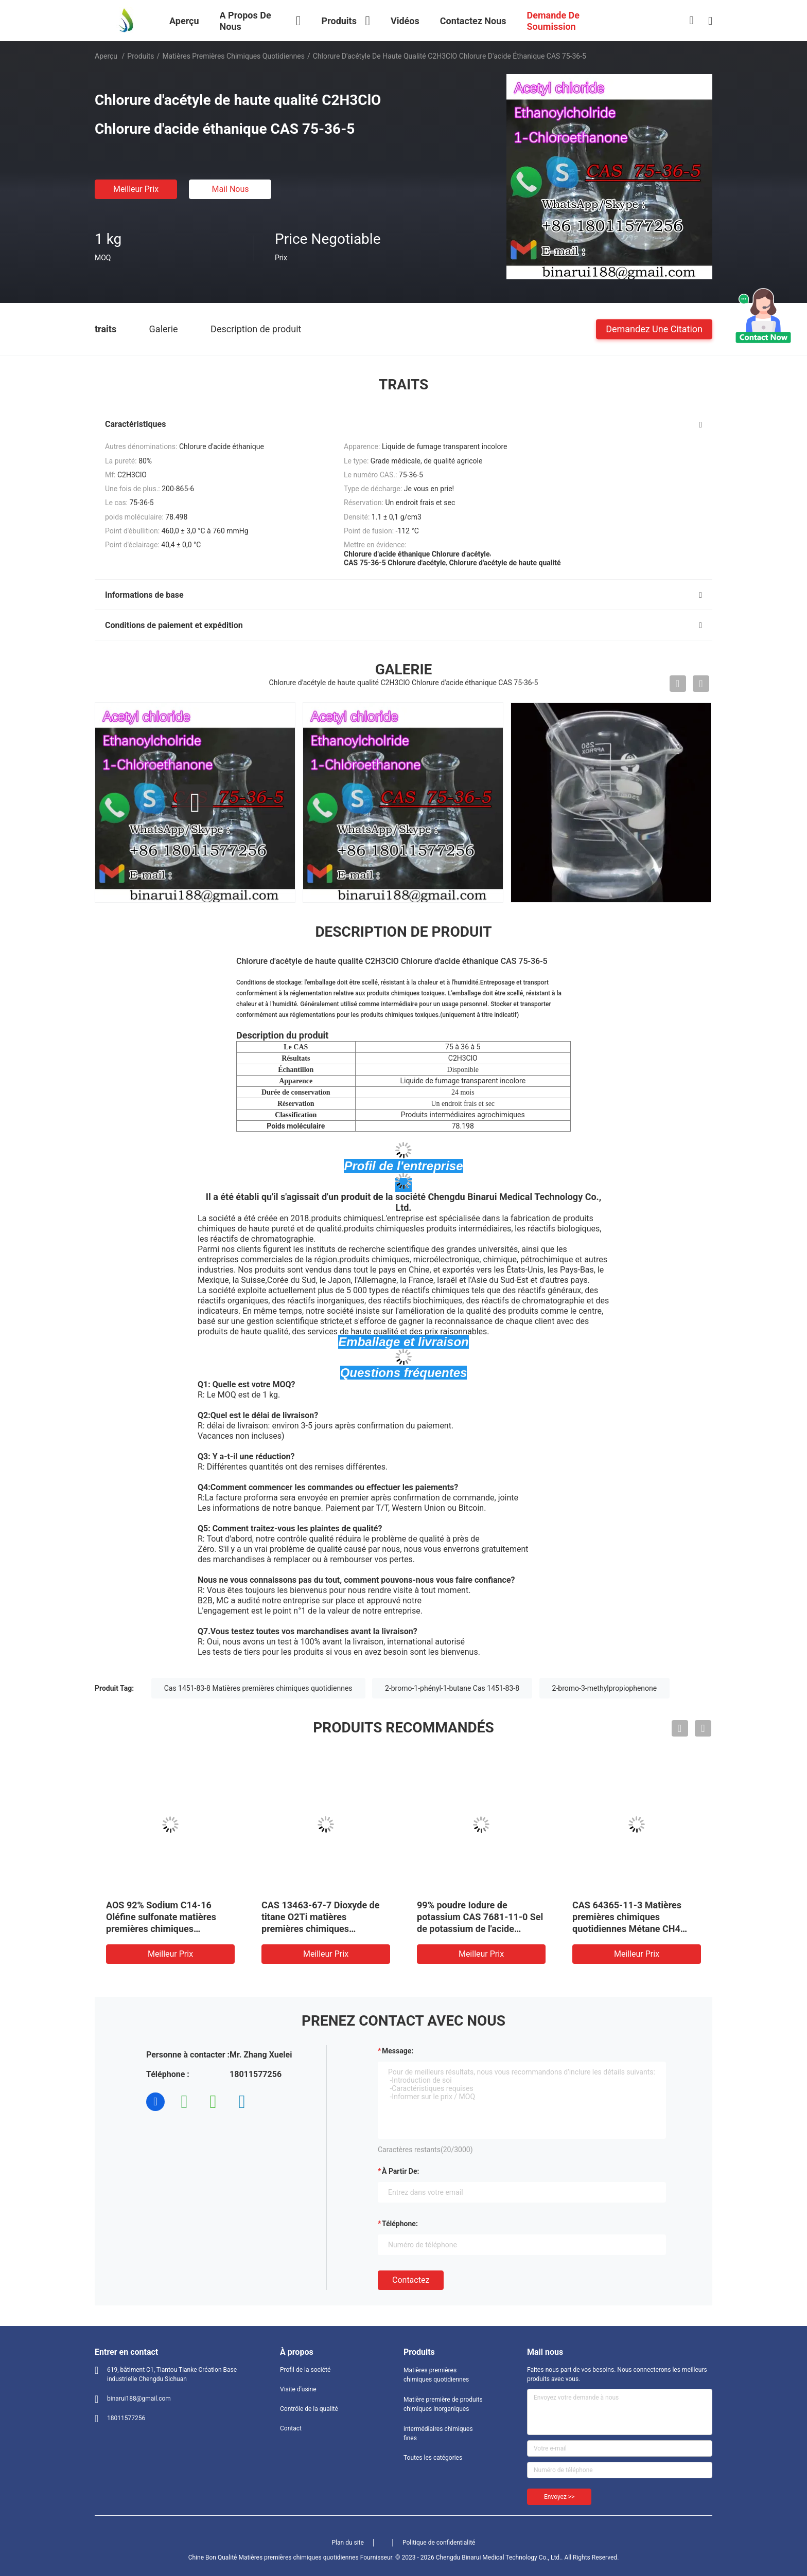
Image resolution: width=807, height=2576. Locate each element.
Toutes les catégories (433, 2457)
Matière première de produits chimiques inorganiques (443, 2404)
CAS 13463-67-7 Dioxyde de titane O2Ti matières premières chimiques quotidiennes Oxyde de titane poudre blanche (321, 1929)
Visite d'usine (298, 2389)
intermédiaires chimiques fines (438, 2433)
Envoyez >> (559, 2496)
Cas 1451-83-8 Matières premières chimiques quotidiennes (258, 1688)
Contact (291, 2428)
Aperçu (106, 56)
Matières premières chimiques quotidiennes (233, 56)
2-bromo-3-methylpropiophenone (604, 1688)
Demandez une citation (654, 328)
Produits (140, 56)
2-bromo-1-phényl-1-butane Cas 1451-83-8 (452, 1688)
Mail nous (230, 189)
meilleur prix (136, 189)
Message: (397, 2051)
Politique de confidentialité (439, 2542)
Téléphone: (400, 2224)
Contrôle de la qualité (309, 2408)
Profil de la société (305, 2369)
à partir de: (400, 2171)
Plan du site (348, 2542)
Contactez (410, 2280)
